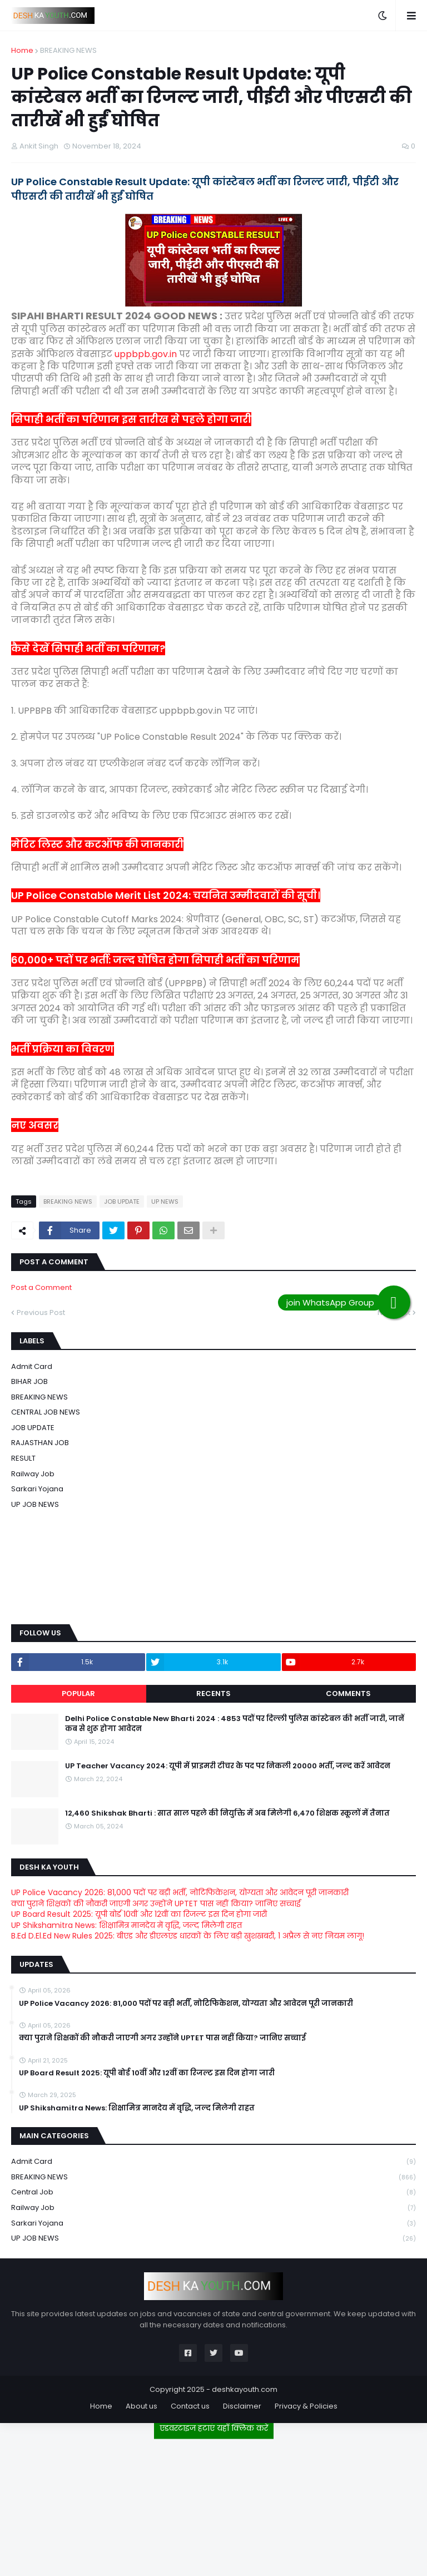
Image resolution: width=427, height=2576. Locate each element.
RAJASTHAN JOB (40, 1442)
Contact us (190, 2406)
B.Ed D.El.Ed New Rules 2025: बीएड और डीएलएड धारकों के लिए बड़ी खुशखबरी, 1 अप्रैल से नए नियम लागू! (187, 1935)
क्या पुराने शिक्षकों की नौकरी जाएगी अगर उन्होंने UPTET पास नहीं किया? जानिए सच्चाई (156, 1903)
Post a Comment (41, 1287)
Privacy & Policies (306, 2406)
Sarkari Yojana (37, 1489)
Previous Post (41, 1312)
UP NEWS (164, 1201)
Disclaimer (242, 2406)
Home (22, 50)
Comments (348, 1693)
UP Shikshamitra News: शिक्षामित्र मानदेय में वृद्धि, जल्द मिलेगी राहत (126, 1925)
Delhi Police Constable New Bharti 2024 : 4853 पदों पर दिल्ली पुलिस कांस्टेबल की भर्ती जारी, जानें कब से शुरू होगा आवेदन (234, 1724)
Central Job (213, 2192)
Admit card (31, 1366)
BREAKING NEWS (68, 50)
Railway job (32, 1474)
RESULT (23, 1458)
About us (141, 2406)
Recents (213, 1693)
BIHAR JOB (29, 1381)
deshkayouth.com (244, 2389)
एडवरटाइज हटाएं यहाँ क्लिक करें (214, 2428)
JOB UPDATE (122, 1201)
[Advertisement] (213, 2503)
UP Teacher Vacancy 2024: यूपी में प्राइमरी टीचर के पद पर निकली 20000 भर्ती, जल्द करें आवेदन (227, 1766)
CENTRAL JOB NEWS (45, 1412)
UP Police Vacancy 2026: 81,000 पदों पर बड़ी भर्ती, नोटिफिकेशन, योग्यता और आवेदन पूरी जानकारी (180, 1892)
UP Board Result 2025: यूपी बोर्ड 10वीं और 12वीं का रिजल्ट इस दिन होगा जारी (139, 1914)
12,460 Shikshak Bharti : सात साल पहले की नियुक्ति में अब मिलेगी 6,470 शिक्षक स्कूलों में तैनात (227, 1813)
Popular (78, 1693)
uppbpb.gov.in (146, 354)
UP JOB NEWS (35, 1504)
